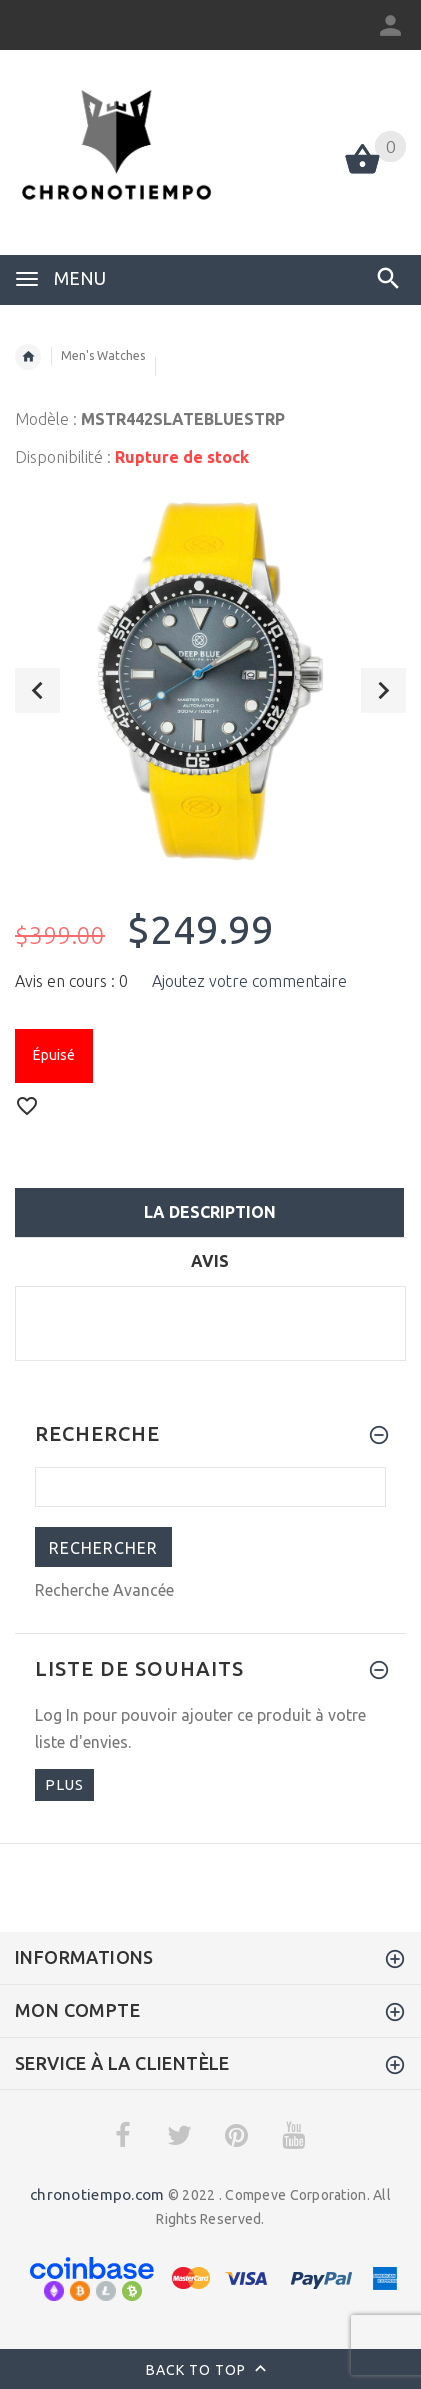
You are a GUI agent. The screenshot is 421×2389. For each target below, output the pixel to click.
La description (210, 1212)
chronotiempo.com (97, 2194)
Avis (210, 1261)
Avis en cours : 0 (71, 981)
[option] (210, 681)
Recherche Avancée (104, 1590)
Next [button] (383, 690)
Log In (57, 1715)
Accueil (28, 357)
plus (64, 1784)
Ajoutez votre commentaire (249, 981)
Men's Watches (103, 355)
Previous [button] (37, 690)
